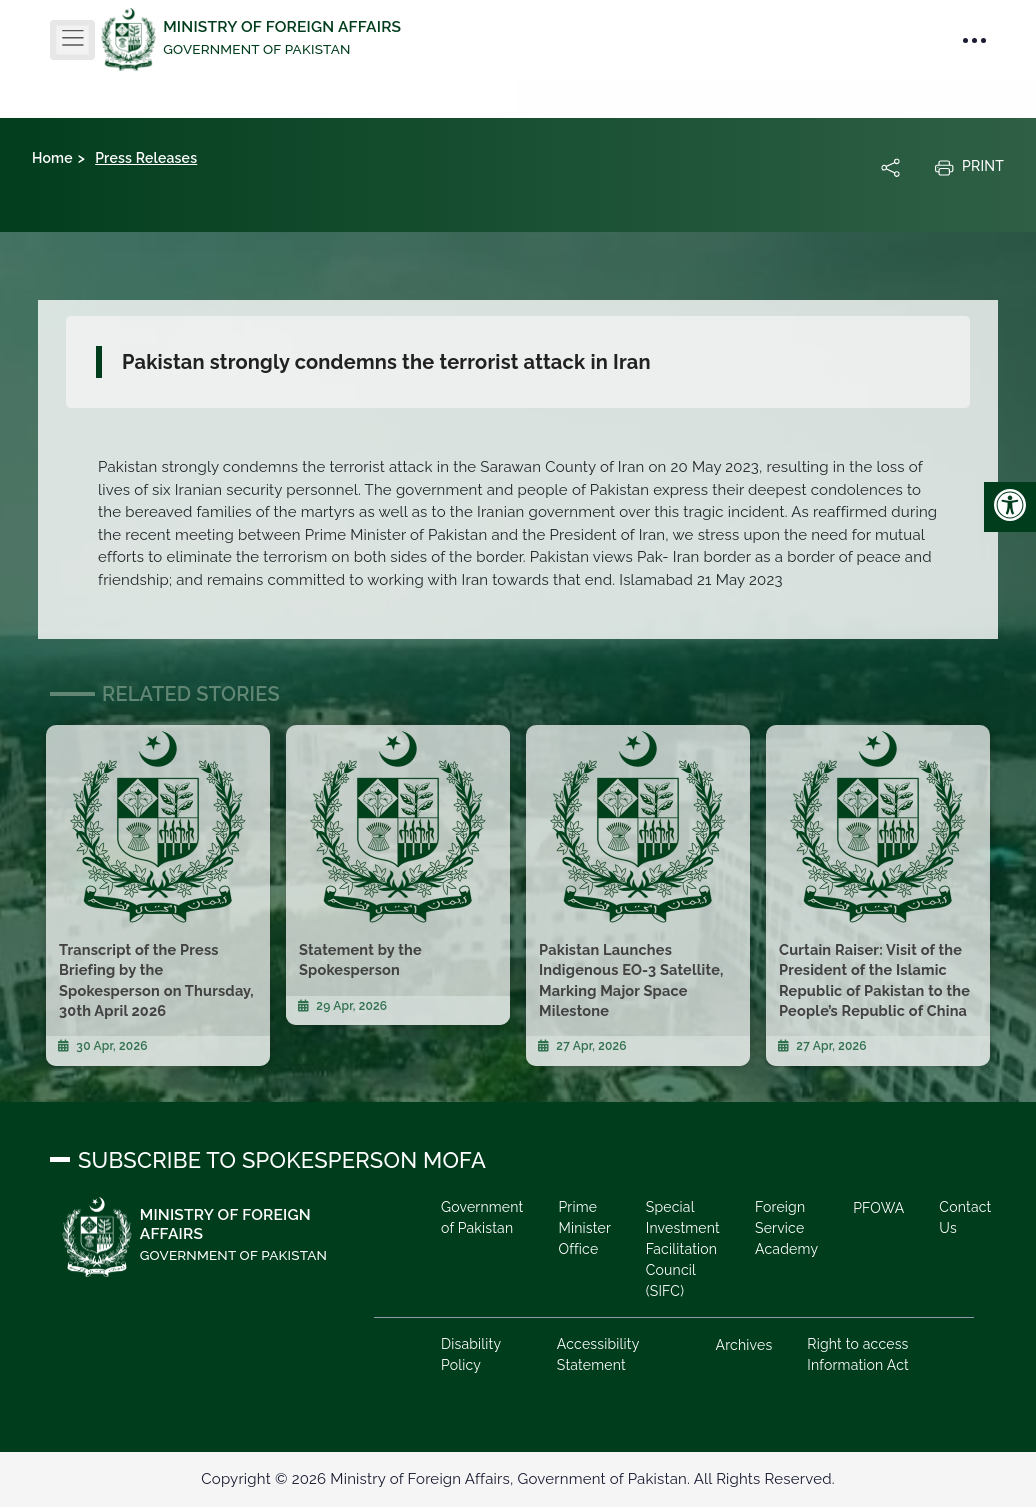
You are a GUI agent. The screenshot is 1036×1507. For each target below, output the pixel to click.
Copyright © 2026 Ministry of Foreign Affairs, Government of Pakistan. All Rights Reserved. (517, 1479)
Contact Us (965, 1217)
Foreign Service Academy (786, 1228)
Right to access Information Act (858, 1354)
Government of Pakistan (482, 1217)
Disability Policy (471, 1354)
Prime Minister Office (584, 1228)
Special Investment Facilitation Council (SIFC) (683, 1249)
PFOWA (878, 1208)
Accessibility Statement (598, 1354)
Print (969, 167)
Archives (744, 1345)
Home (52, 158)
